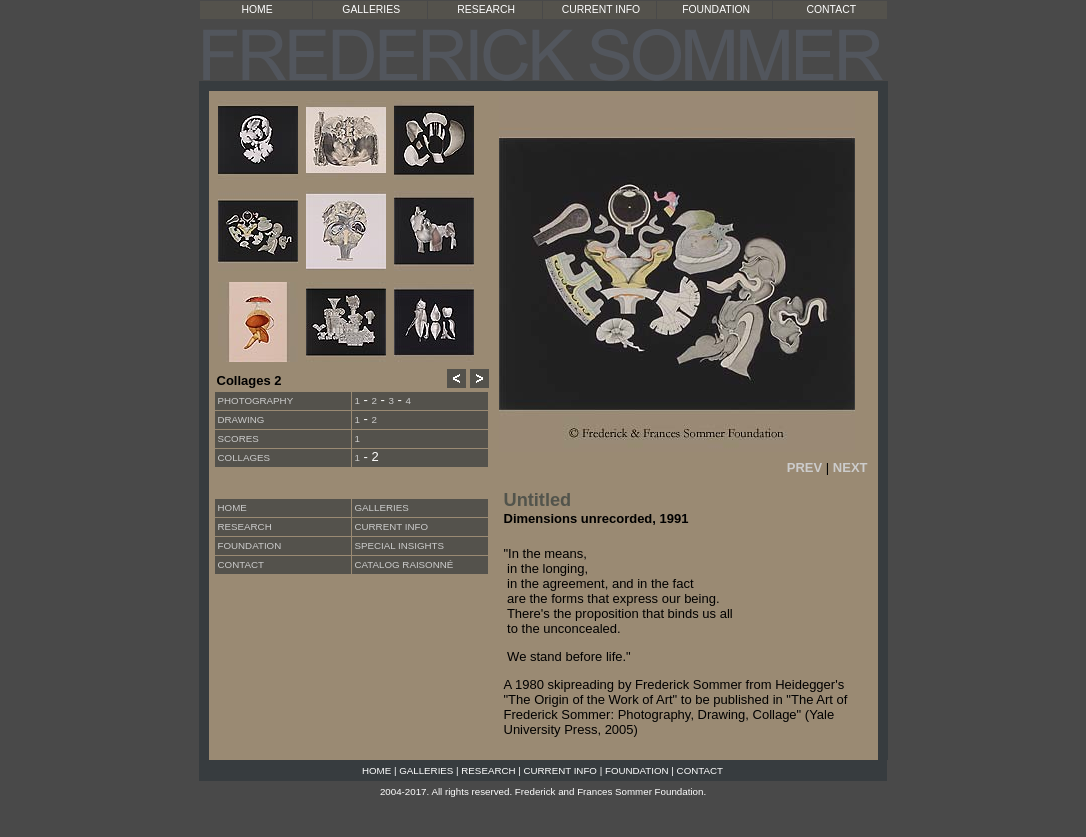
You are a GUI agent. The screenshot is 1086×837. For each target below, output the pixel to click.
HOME (257, 9)
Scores (238, 438)
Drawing (241, 419)
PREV (804, 467)
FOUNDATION (716, 9)
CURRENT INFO (601, 9)
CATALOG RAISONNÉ (404, 564)
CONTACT (831, 9)
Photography (256, 400)
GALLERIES (371, 9)
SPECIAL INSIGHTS (400, 545)
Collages (244, 457)
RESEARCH (486, 9)
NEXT (850, 467)
